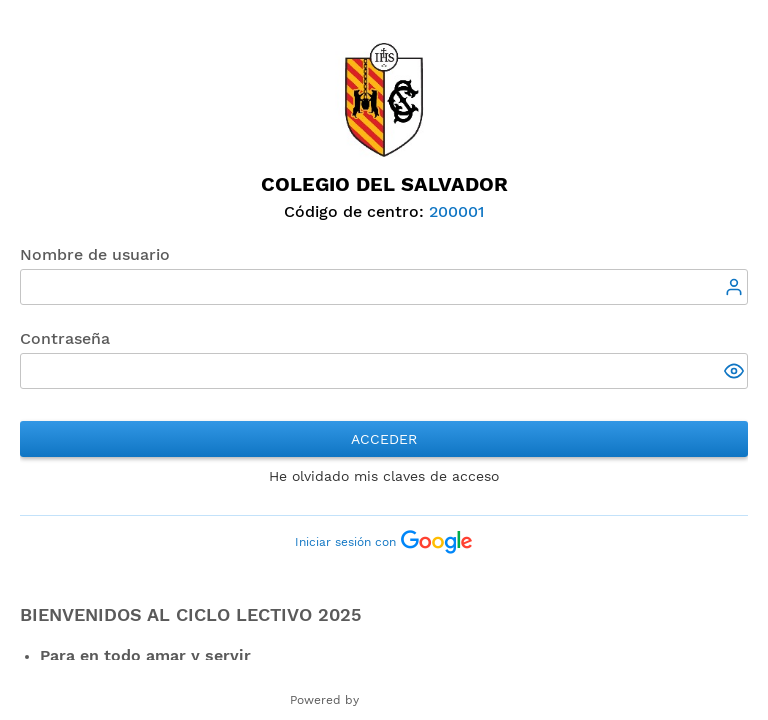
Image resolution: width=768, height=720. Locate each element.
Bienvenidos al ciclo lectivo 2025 (190, 614)
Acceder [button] (384, 439)
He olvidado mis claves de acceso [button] (384, 476)
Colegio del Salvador (384, 184)
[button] (736, 373)
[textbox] (384, 287)
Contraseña (65, 338)
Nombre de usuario (95, 254)
